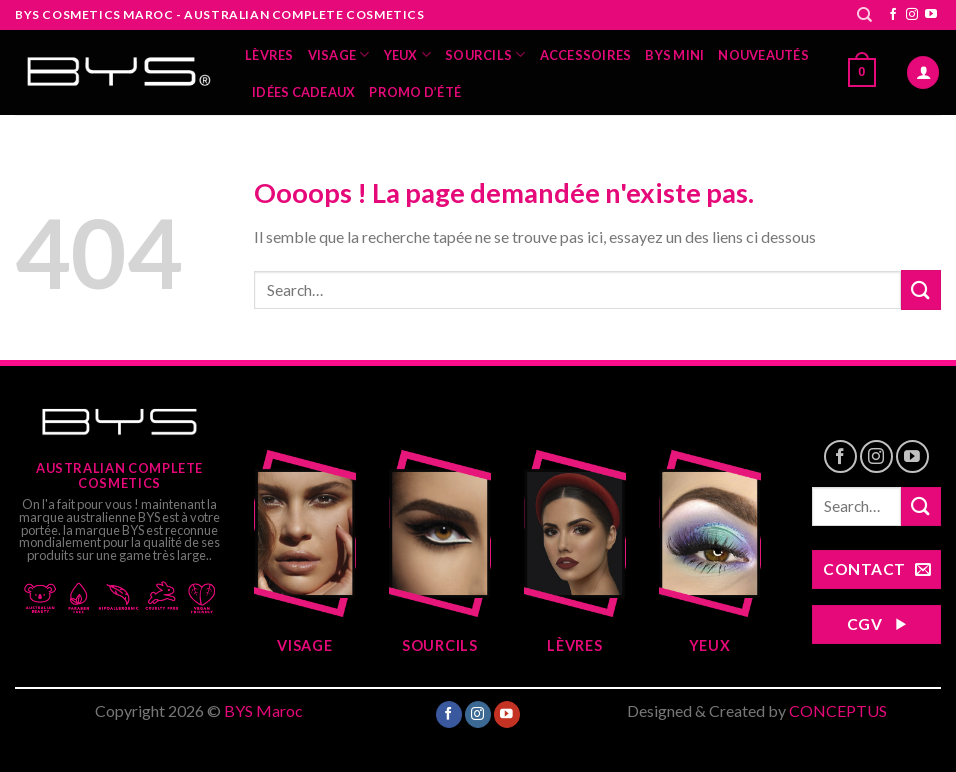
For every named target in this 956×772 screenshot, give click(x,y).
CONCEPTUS (838, 710)
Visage (339, 54)
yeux (407, 54)
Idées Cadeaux (303, 92)
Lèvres (269, 55)
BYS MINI (674, 55)
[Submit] (921, 289)
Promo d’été (415, 92)
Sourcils (485, 54)
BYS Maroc (263, 710)
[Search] (864, 15)
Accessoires (586, 55)
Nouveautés (763, 55)
